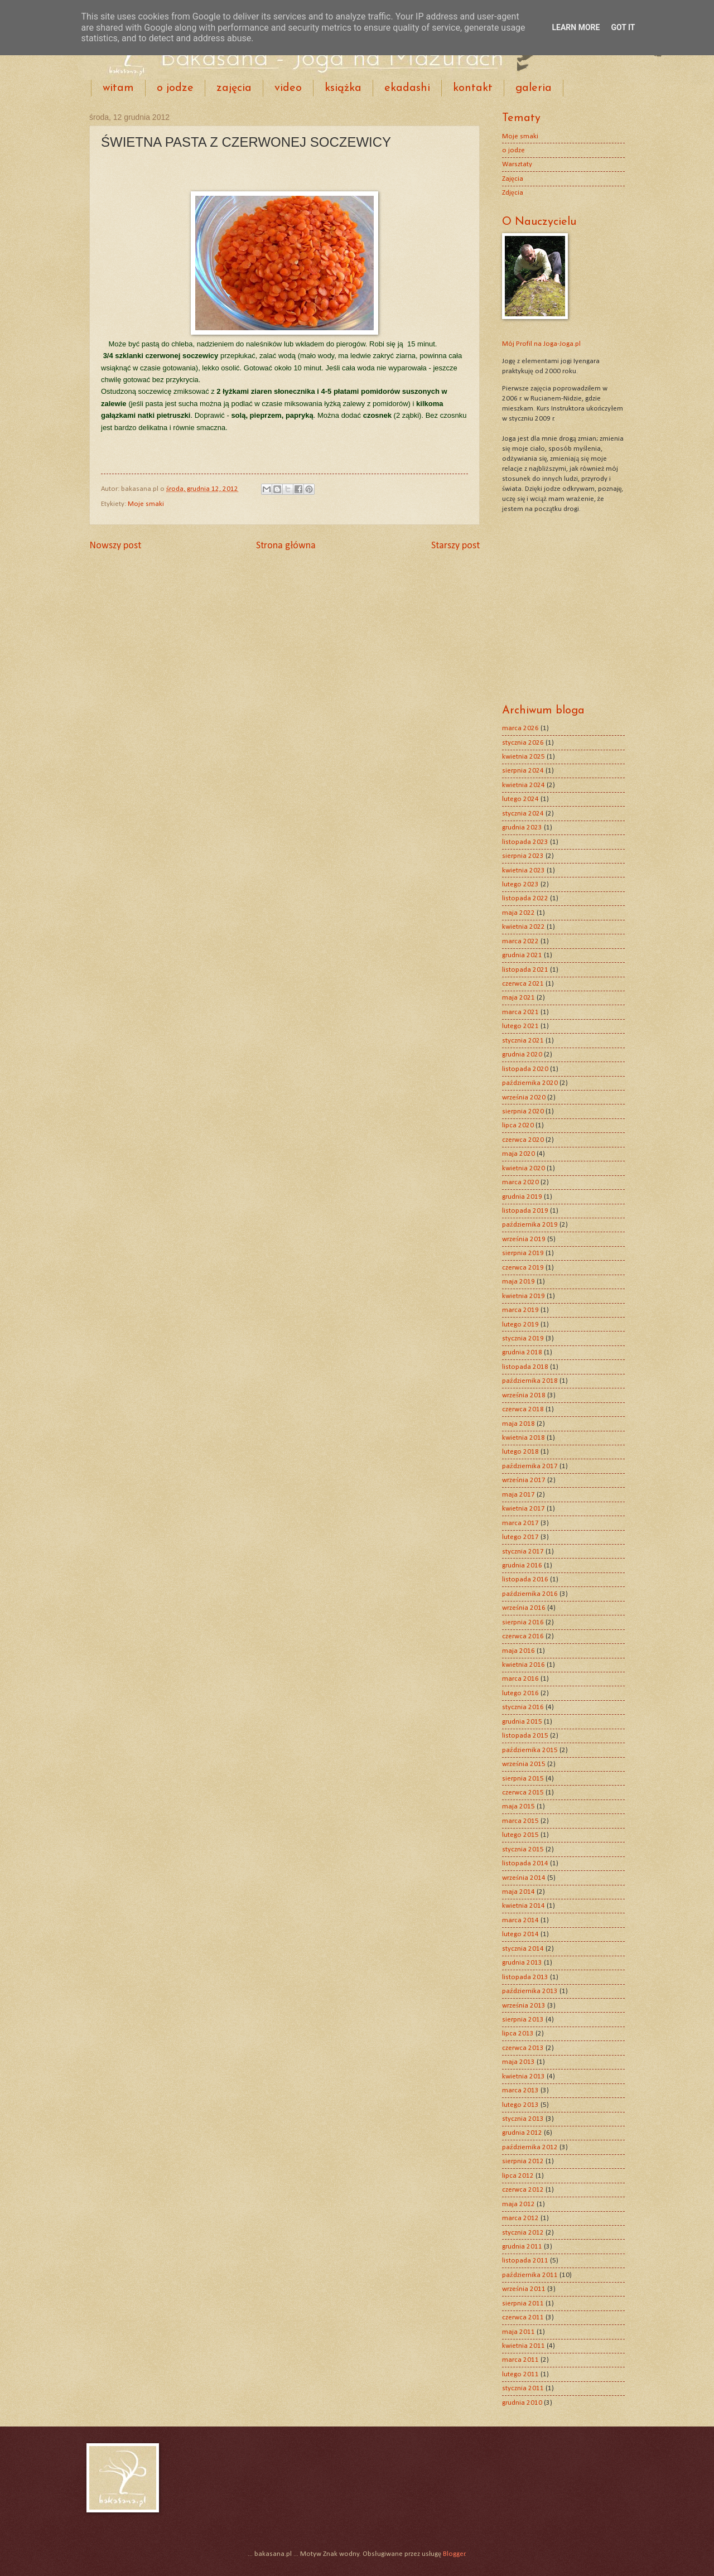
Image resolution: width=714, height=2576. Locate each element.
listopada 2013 (525, 1977)
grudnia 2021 (522, 955)
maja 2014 (518, 1891)
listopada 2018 (525, 1367)
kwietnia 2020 (523, 1168)
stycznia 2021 (523, 1040)
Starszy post (455, 546)
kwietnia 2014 (523, 1905)
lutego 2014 (520, 1934)
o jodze (175, 88)
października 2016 (530, 1594)
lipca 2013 (518, 2033)
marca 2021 (520, 1012)
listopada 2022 (525, 898)
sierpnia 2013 (523, 2019)
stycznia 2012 (523, 2232)
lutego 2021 (520, 1026)
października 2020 (530, 1083)
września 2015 (524, 1764)
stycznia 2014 (523, 1948)
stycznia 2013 (523, 2118)
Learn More (576, 27)
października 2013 (530, 1991)
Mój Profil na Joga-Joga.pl (541, 344)
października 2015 (530, 1750)
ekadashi (407, 88)
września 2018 (524, 1395)
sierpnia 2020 (523, 1111)
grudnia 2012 (522, 2132)
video (288, 88)
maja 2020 (518, 1153)
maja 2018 (518, 1423)
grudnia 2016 (522, 1565)
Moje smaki (146, 504)
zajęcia (234, 88)
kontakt (473, 88)
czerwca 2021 (523, 983)
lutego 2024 (520, 799)
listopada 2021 (525, 969)
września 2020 (524, 1097)
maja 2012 (518, 2204)
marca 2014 (520, 1920)
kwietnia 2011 (523, 2346)
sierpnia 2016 (523, 1622)
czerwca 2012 (523, 2189)
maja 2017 (518, 1494)
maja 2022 (518, 912)
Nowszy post (115, 546)
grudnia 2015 (522, 1721)
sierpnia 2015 (523, 1778)
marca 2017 (520, 1523)
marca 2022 (520, 941)
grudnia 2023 (522, 827)
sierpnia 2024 (523, 770)
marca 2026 (520, 728)
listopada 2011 (525, 2260)
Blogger (454, 2554)
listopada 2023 (525, 842)
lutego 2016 (520, 1693)
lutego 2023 (520, 884)
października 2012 (530, 2147)
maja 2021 (518, 997)
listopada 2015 (525, 1735)
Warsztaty (517, 164)
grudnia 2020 (522, 1054)
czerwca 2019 (523, 1267)
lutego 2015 (520, 1835)
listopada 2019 (525, 1210)
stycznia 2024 (523, 813)
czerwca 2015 (523, 1792)
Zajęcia (512, 178)
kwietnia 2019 (523, 1296)
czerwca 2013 (523, 2048)
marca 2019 (520, 1310)
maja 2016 (518, 1650)
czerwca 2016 (523, 1636)
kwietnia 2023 (523, 870)
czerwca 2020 (523, 1140)
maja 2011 (518, 2332)
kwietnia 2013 (523, 2076)
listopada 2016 (525, 1579)
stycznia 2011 (523, 2388)
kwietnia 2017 (523, 1508)
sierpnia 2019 (523, 1253)
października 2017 (530, 1466)
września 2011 (524, 2289)
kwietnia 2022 (523, 926)
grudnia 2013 (522, 1962)
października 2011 (530, 2275)
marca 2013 (520, 2090)
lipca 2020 (518, 1125)
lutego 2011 (520, 2374)
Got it (623, 27)
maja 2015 (518, 1806)
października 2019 (530, 1224)
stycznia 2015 (523, 1849)
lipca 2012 (518, 2175)
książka (343, 88)
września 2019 (524, 1239)
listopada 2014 (525, 1863)
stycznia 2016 (523, 1707)
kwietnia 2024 (523, 785)
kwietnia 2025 (523, 756)
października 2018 (530, 1381)
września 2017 (524, 1480)
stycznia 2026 (523, 742)
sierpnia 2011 (523, 2303)
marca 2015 (520, 1821)
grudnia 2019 (522, 1196)
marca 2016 (520, 1678)
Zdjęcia (512, 192)
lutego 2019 (520, 1324)
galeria (533, 88)
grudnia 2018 (522, 1352)
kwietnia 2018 (523, 1437)
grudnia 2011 (522, 2246)
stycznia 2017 (523, 1551)
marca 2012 (520, 2218)
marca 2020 (520, 1182)
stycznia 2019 (523, 1338)
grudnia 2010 (522, 2402)
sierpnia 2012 (523, 2161)
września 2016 (524, 1608)
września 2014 (524, 1878)
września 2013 (524, 2005)
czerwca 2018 (523, 1409)
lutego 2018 (520, 1451)
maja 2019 (518, 1281)
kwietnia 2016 (523, 1664)
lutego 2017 (520, 1537)
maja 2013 (518, 2062)
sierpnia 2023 (523, 856)
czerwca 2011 (523, 2317)
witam (118, 88)
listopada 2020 (525, 1069)
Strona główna (286, 546)
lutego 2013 (520, 2105)
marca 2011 (520, 2359)
